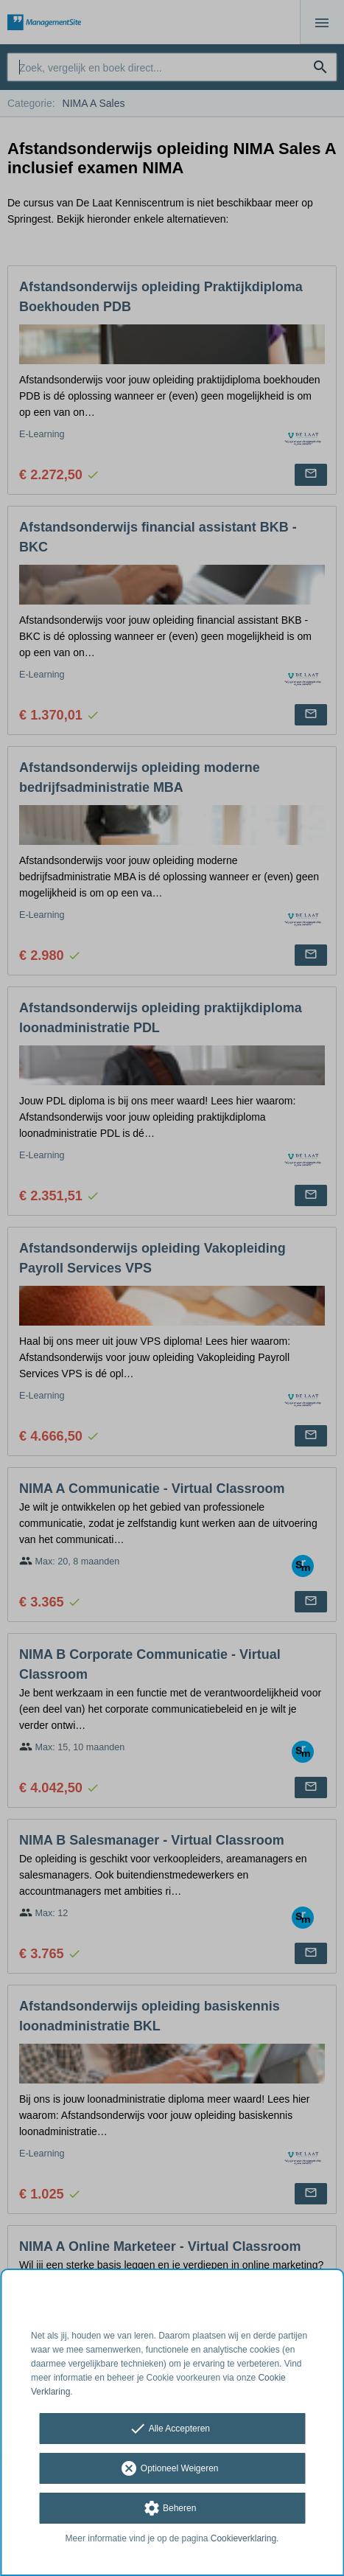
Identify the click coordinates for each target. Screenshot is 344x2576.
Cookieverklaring (243, 2538)
